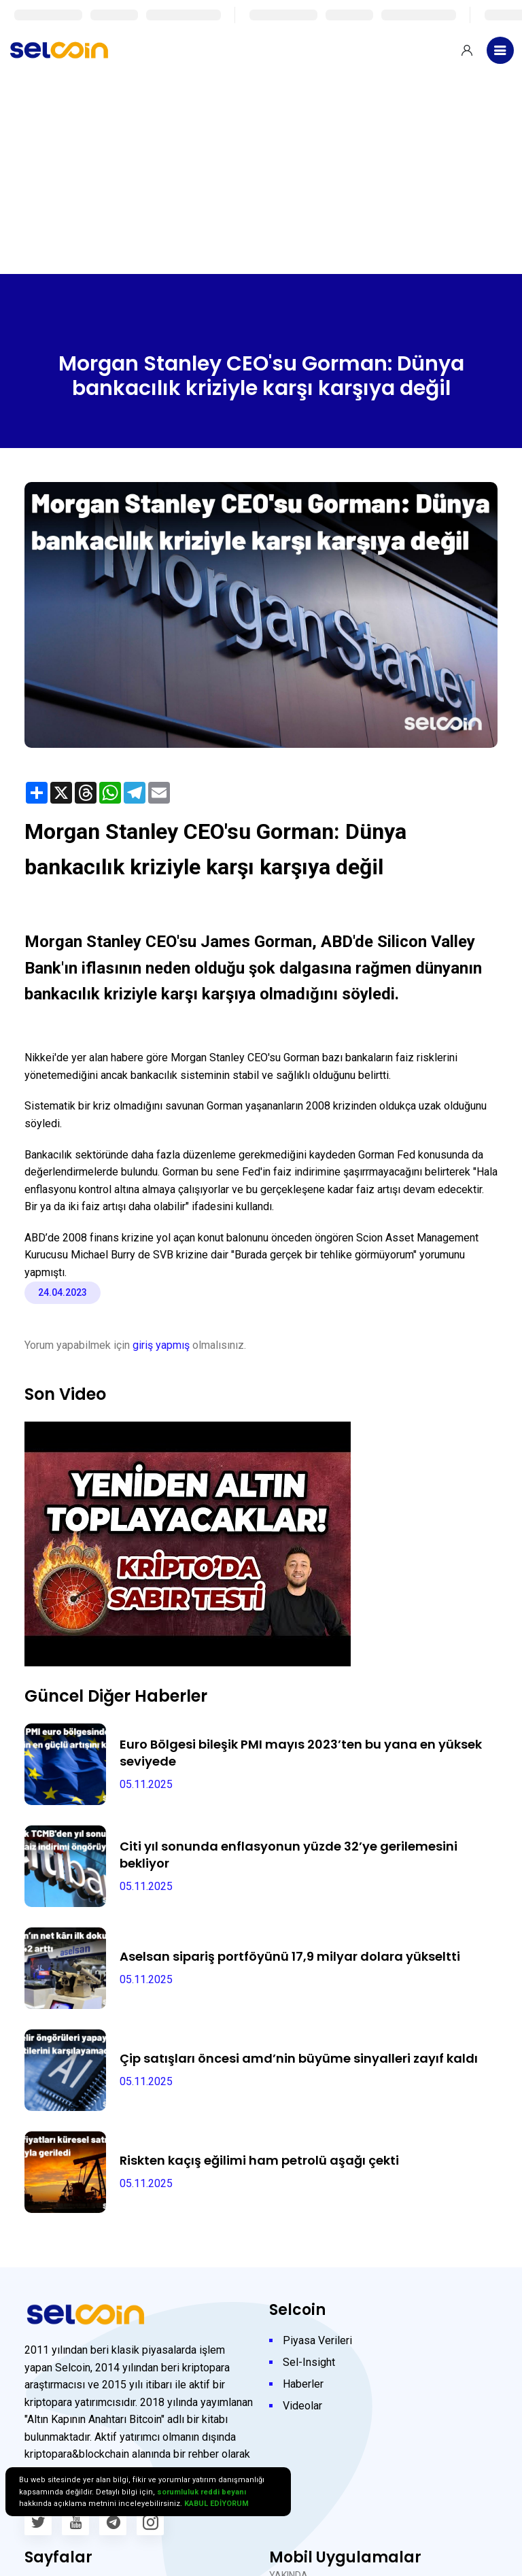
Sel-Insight (309, 2362)
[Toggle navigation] (500, 50)
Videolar (302, 2405)
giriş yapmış (161, 1345)
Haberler (303, 2383)
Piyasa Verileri (317, 2340)
